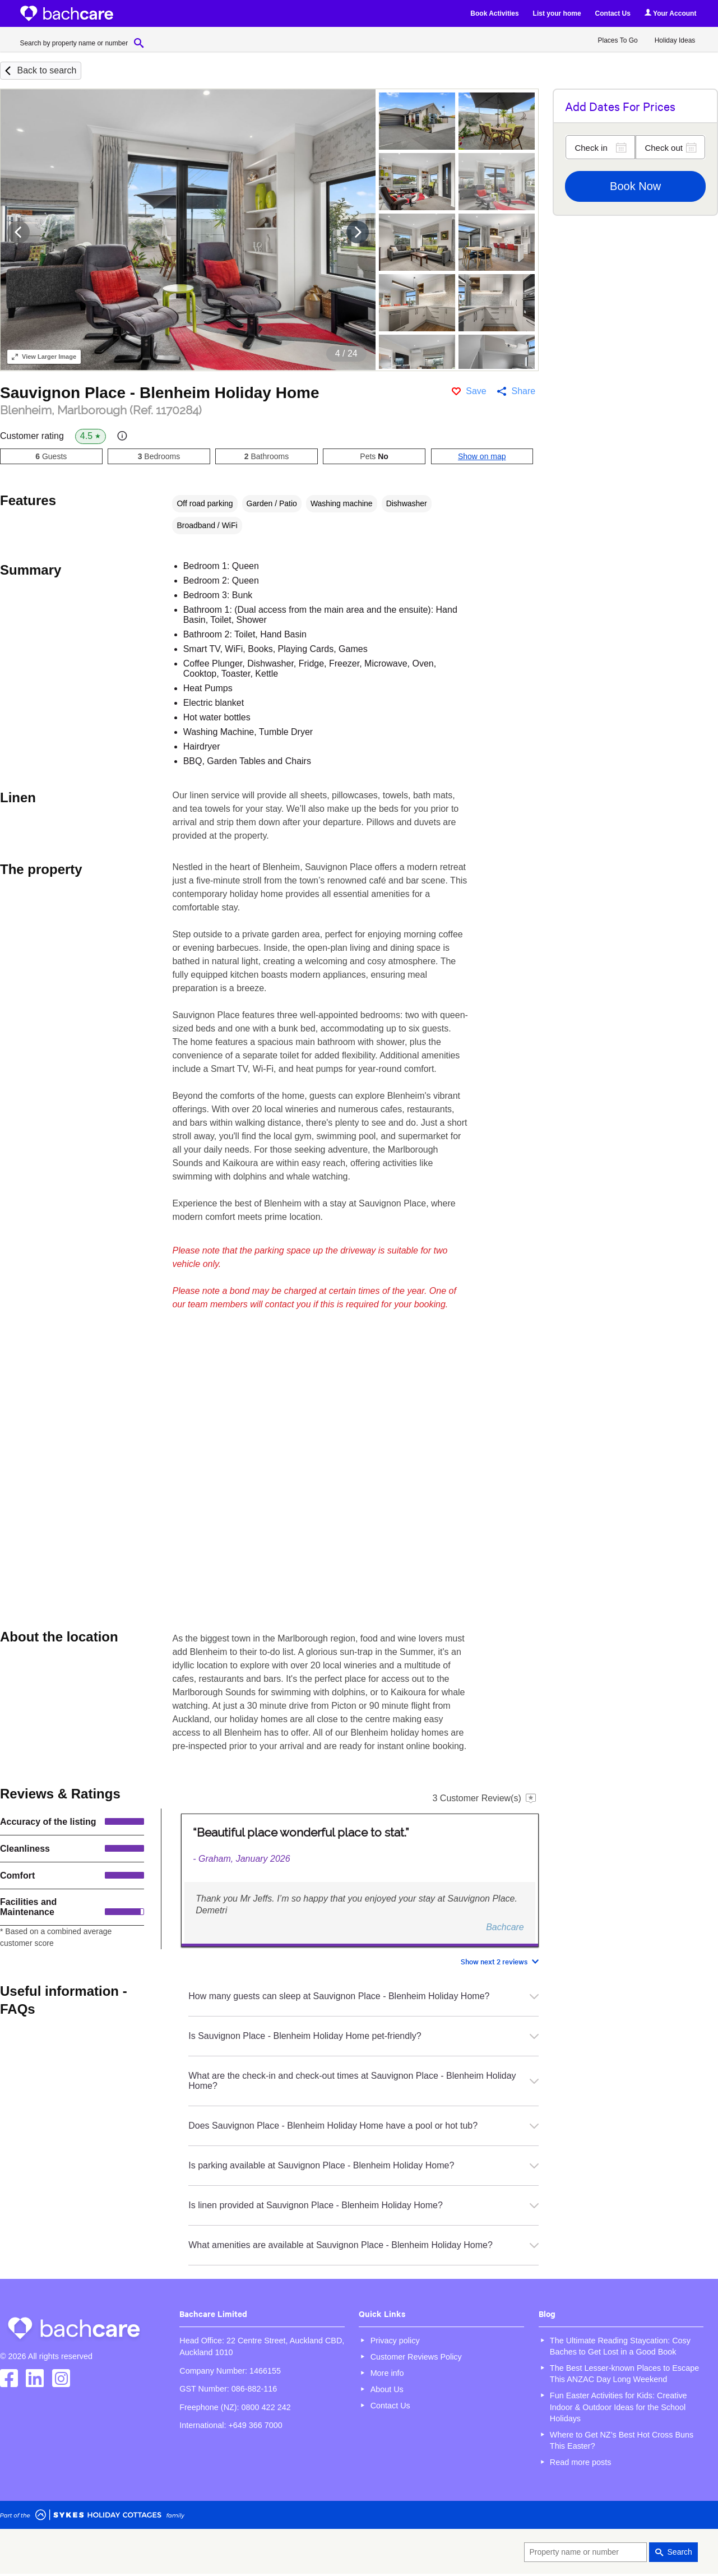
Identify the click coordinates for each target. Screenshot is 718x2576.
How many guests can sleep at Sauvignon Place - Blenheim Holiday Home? (363, 1996)
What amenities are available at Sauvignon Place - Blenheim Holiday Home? (363, 2245)
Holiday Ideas (675, 40)
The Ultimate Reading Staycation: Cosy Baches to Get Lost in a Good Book (620, 2346)
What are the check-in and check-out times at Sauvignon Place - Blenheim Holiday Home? (363, 2081)
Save (476, 391)
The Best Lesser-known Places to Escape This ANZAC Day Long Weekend (624, 2374)
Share (523, 391)
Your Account (670, 13)
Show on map (482, 456)
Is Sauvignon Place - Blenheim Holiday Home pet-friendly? (363, 2036)
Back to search (46, 70)
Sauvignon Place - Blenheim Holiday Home (159, 392)
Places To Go (618, 40)
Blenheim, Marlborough (101, 410)
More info (387, 2373)
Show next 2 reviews (494, 1961)
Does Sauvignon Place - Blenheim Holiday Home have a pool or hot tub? (363, 2125)
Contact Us (613, 13)
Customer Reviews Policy (416, 2356)
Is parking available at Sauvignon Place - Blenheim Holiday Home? (363, 2165)
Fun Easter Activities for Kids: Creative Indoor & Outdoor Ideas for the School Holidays (618, 2406)
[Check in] (600, 147)
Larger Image (44, 356)
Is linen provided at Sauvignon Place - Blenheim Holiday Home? (363, 2205)
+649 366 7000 (255, 2425)
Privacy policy (395, 2340)
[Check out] (670, 147)
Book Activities (494, 13)
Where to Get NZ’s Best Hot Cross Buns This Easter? (621, 2440)
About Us (387, 2389)
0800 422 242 (266, 2407)
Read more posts (581, 2462)
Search (680, 2551)
